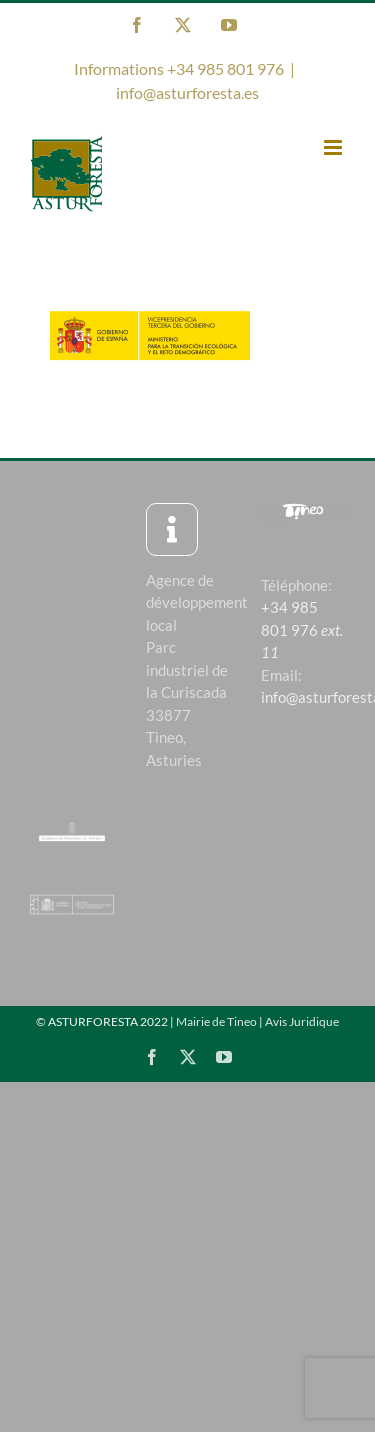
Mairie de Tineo (216, 1021)
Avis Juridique (302, 1021)
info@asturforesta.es (187, 92)
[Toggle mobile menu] (334, 147)
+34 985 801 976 (302, 629)
